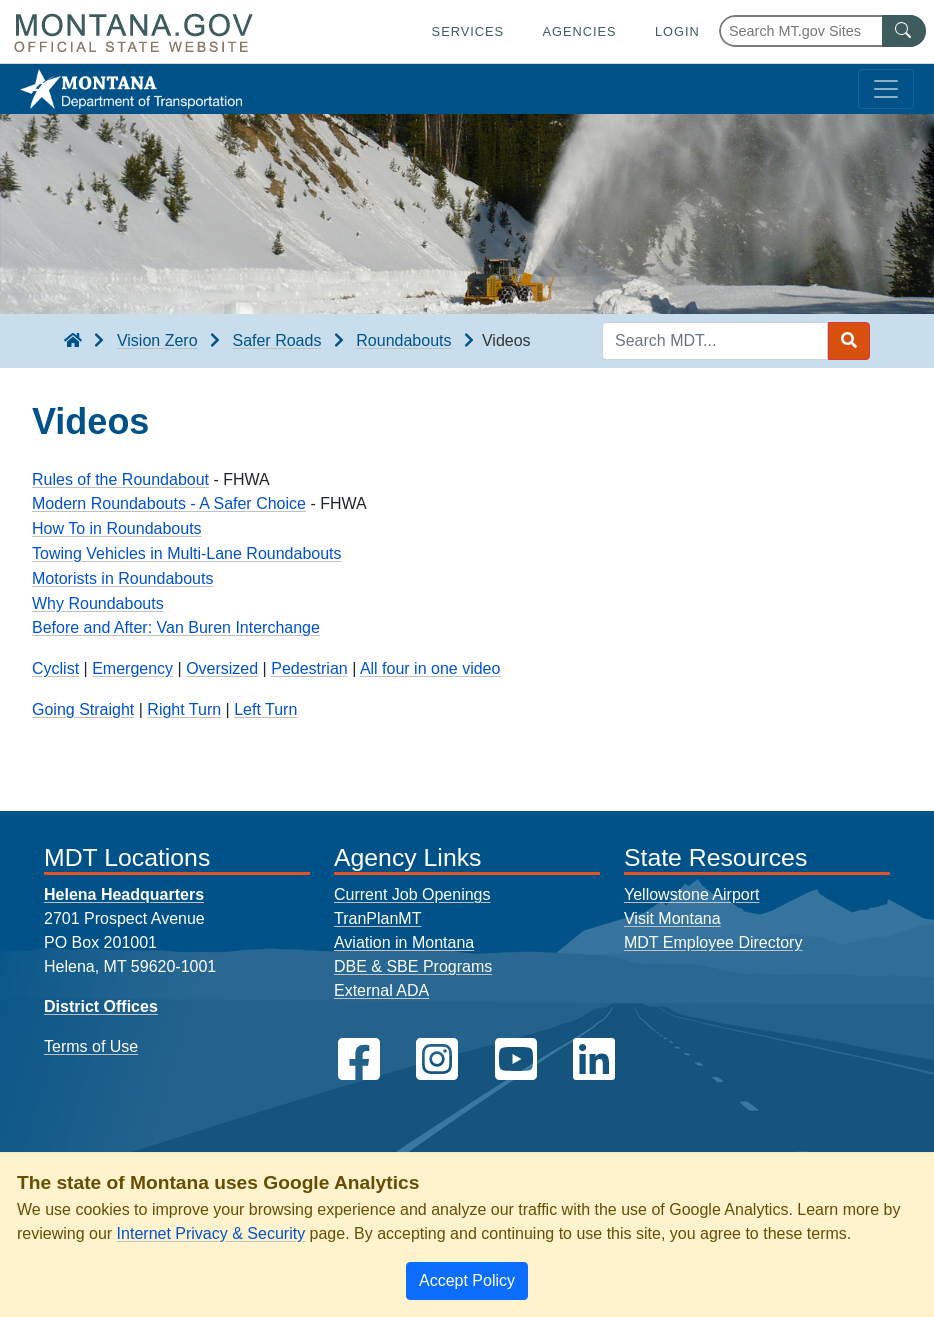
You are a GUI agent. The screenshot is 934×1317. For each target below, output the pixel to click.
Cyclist (55, 668)
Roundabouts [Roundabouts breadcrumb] (403, 340)
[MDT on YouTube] (516, 1059)
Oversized (222, 668)
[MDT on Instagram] (437, 1059)
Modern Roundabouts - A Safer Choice (169, 503)
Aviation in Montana (404, 942)
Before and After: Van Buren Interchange (176, 627)
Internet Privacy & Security (211, 1233)
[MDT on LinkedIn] (594, 1059)
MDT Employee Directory (713, 942)
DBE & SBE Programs (413, 966)
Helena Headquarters (124, 894)
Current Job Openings (412, 894)
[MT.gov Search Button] (904, 31)
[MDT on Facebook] (359, 1059)
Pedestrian (309, 668)
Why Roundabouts (98, 603)
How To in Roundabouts (117, 528)
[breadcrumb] (73, 341)
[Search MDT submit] (849, 341)
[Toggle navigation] (886, 89)
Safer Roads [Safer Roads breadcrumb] (276, 340)
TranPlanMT (377, 918)
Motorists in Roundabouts (122, 578)
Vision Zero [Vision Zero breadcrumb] (157, 340)
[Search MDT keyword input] (715, 341)
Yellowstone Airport (692, 894)
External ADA (381, 990)
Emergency (132, 668)
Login (677, 31)
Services (468, 31)
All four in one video (430, 668)
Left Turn (265, 709)
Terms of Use (91, 1046)
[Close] (467, 1281)
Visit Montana (672, 918)
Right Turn (184, 709)
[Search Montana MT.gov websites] (822, 31)
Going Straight (83, 709)
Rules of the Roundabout (120, 479)
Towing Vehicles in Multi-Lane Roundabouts (187, 553)
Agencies (579, 31)
